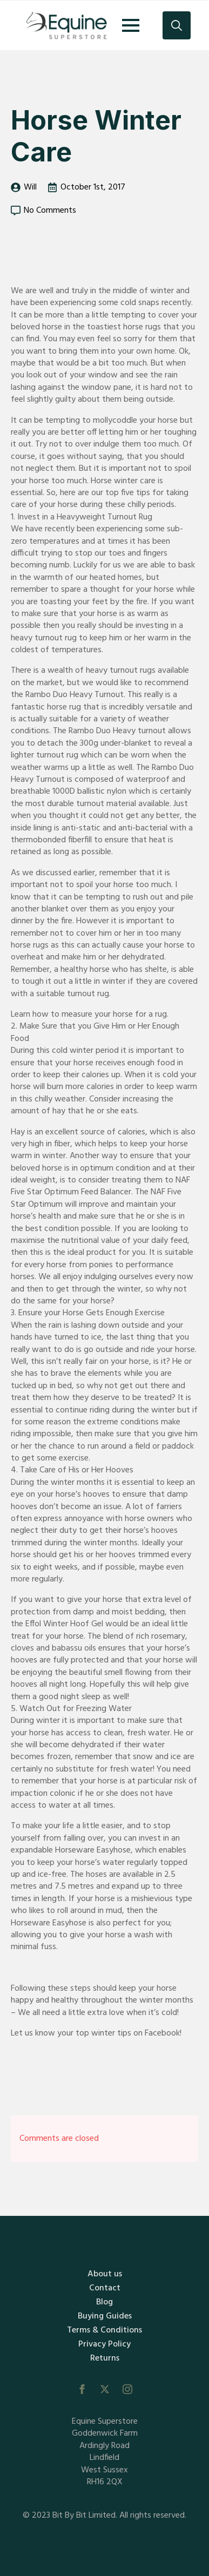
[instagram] (127, 2389)
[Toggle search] (177, 25)
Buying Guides (105, 2316)
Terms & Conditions (104, 2330)
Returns (104, 2358)
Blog (104, 2302)
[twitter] (105, 2389)
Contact (104, 2288)
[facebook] (82, 2389)
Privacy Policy (104, 2344)
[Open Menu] (130, 25)
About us (104, 2274)
